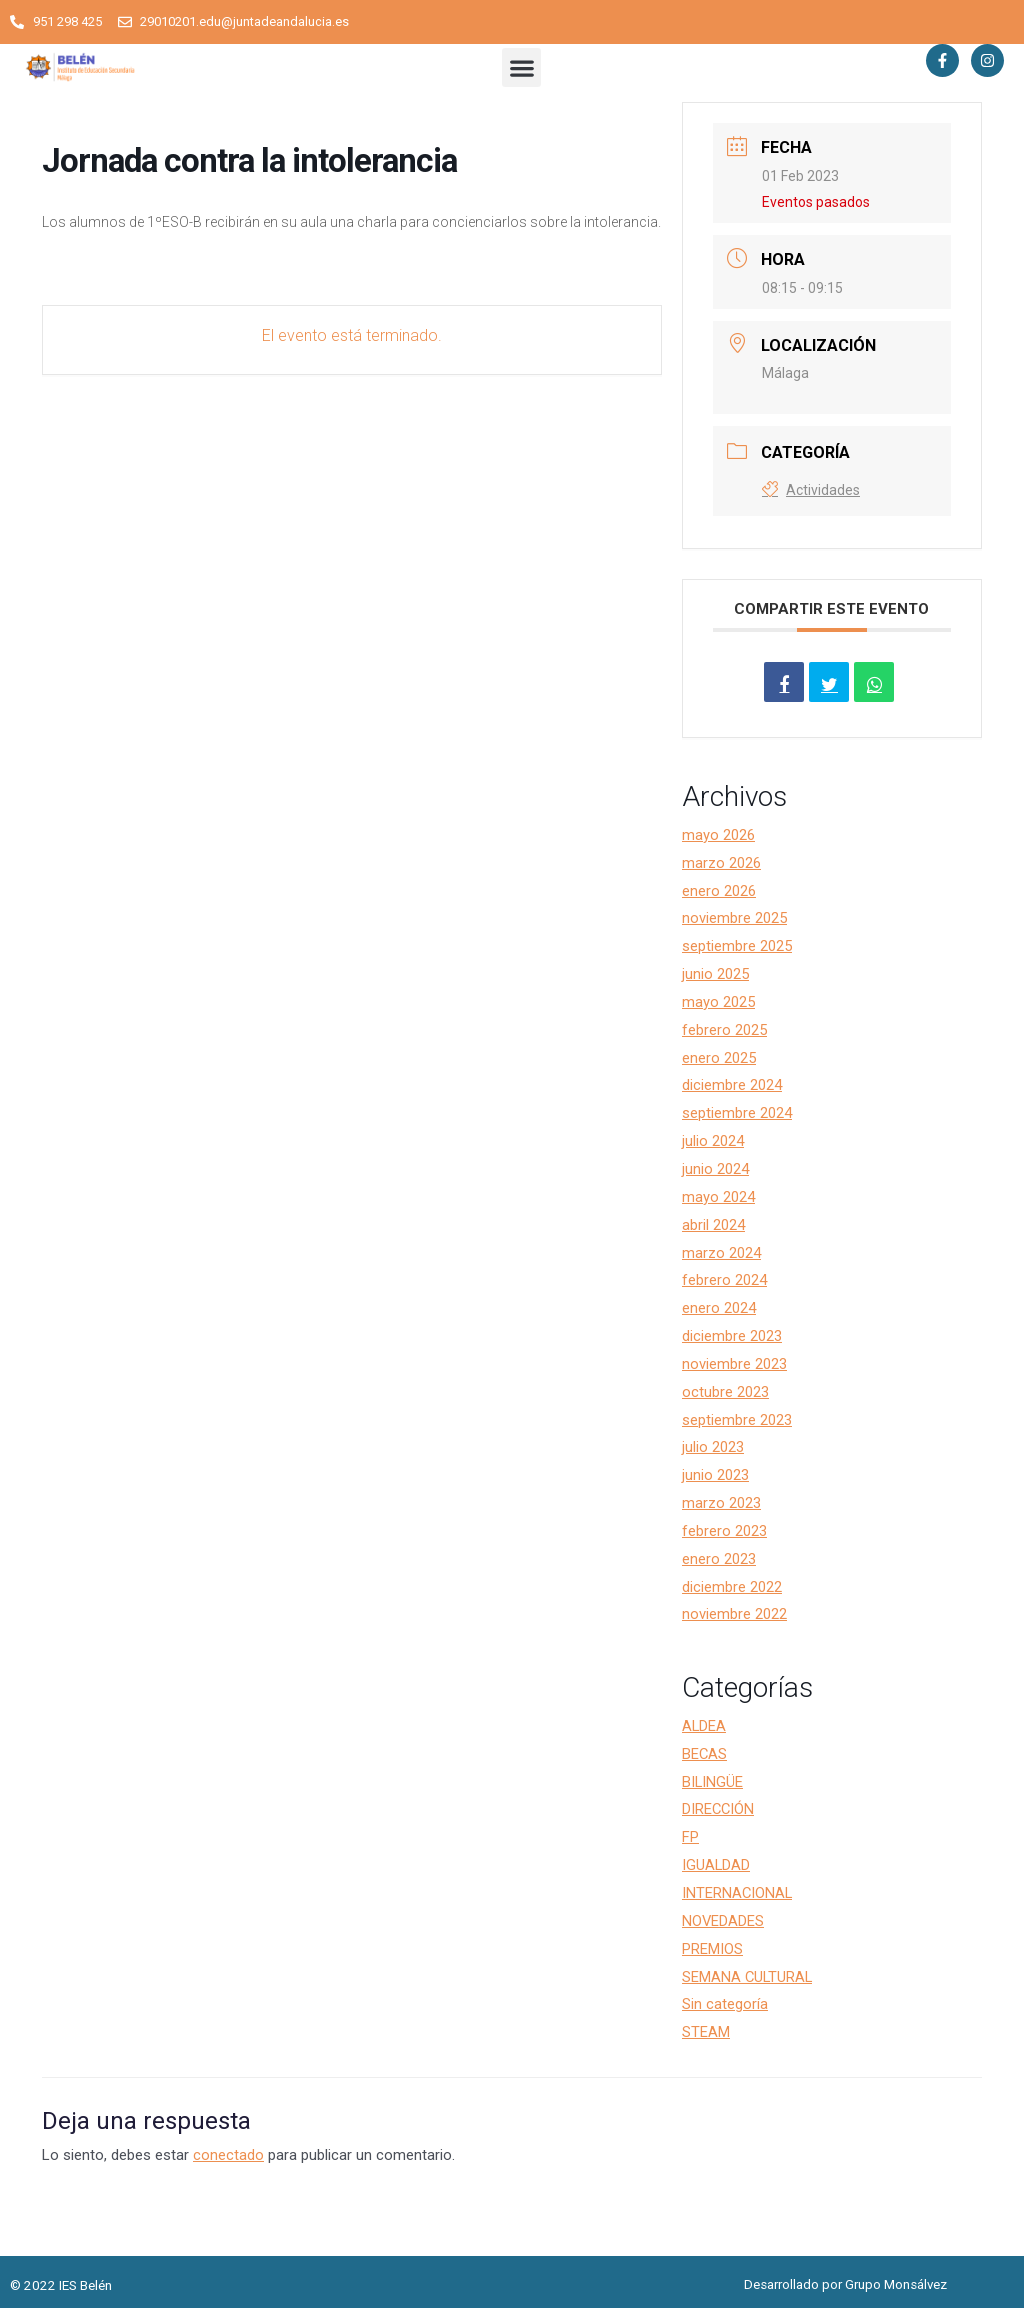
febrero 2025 (724, 1030)
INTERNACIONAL (738, 1893)
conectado (228, 2155)
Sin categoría (725, 2005)
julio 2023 (713, 1448)
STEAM (706, 2033)
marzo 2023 (721, 1503)
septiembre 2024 (737, 1114)
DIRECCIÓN (719, 1810)
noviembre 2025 (734, 919)
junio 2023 (715, 1476)
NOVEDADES (723, 1921)
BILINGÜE (713, 1782)
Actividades (811, 491)
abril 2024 (713, 1225)
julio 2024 (713, 1141)
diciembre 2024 (732, 1086)
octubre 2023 (725, 1392)
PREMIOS (712, 1949)
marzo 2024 (721, 1253)
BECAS (705, 1754)
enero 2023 (719, 1559)
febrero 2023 (724, 1531)
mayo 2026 (718, 835)
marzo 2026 (721, 863)
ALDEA (704, 1726)
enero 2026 (719, 891)
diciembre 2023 (732, 1336)
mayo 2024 (718, 1197)
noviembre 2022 (734, 1615)
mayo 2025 (718, 1002)
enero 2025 (719, 1058)
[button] (521, 68)
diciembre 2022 (732, 1587)
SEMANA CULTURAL (748, 1977)
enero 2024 (719, 1309)
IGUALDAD (716, 1865)
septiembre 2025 (737, 947)
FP (690, 1838)
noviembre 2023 (734, 1364)
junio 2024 (715, 1169)
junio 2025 (715, 974)
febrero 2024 (724, 1281)
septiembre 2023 (737, 1420)
